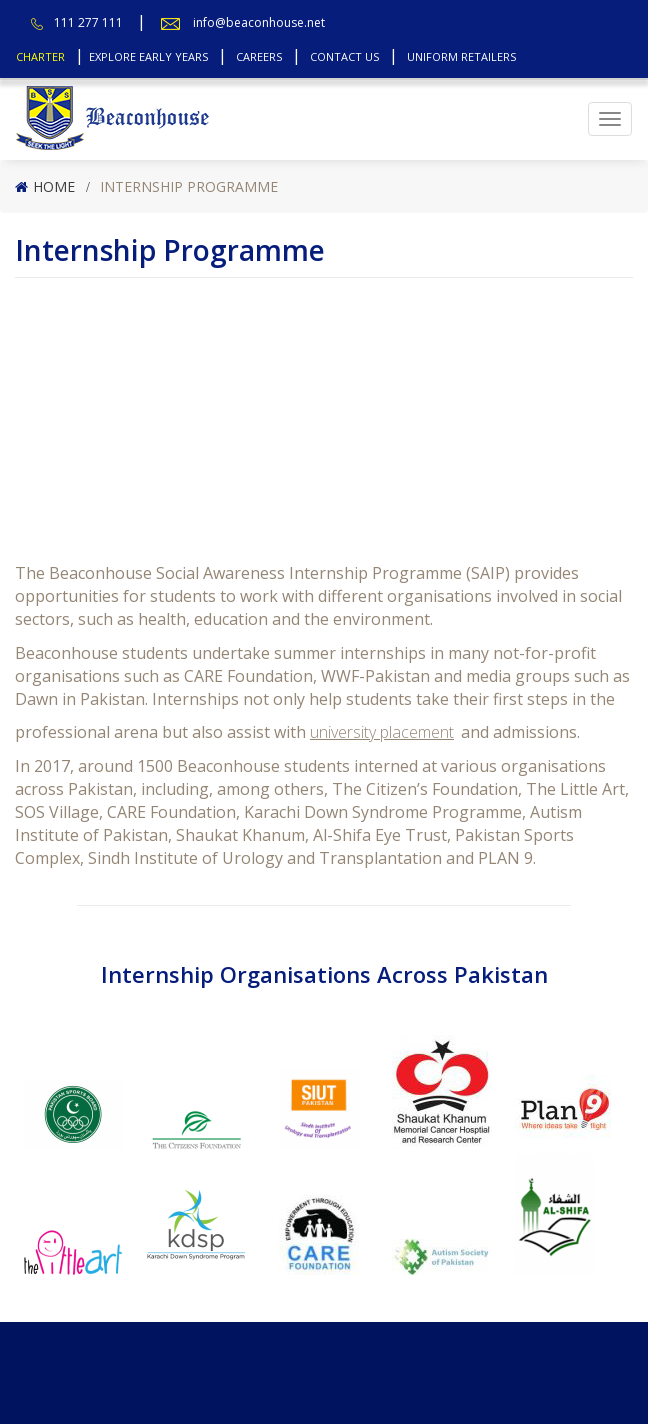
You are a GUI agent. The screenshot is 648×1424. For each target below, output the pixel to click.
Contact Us (344, 56)
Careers (259, 56)
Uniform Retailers (461, 56)
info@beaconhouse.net (259, 22)
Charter (40, 56)
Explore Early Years (148, 56)
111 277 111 (88, 22)
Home (54, 186)
